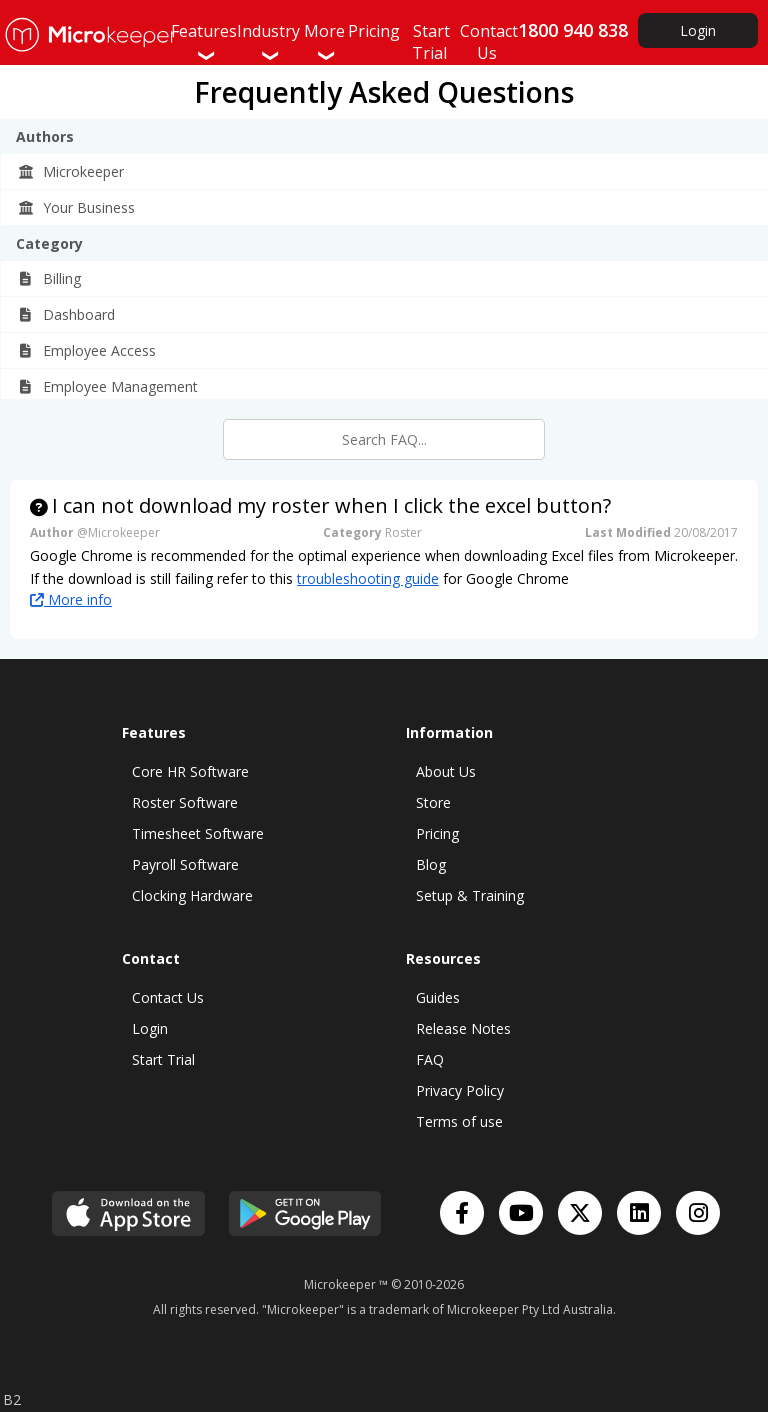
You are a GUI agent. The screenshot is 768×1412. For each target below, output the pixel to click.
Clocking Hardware (192, 895)
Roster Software (185, 802)
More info (71, 599)
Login (698, 30)
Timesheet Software (198, 833)
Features (204, 42)
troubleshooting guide (368, 578)
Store (433, 802)
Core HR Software (190, 771)
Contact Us (168, 997)
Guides (438, 997)
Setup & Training (470, 895)
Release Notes (463, 1028)
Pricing (437, 833)
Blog (431, 864)
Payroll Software (185, 864)
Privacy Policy (460, 1090)
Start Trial (163, 1059)
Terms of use (459, 1121)
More (324, 42)
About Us (446, 771)
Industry (268, 42)
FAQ (430, 1059)
